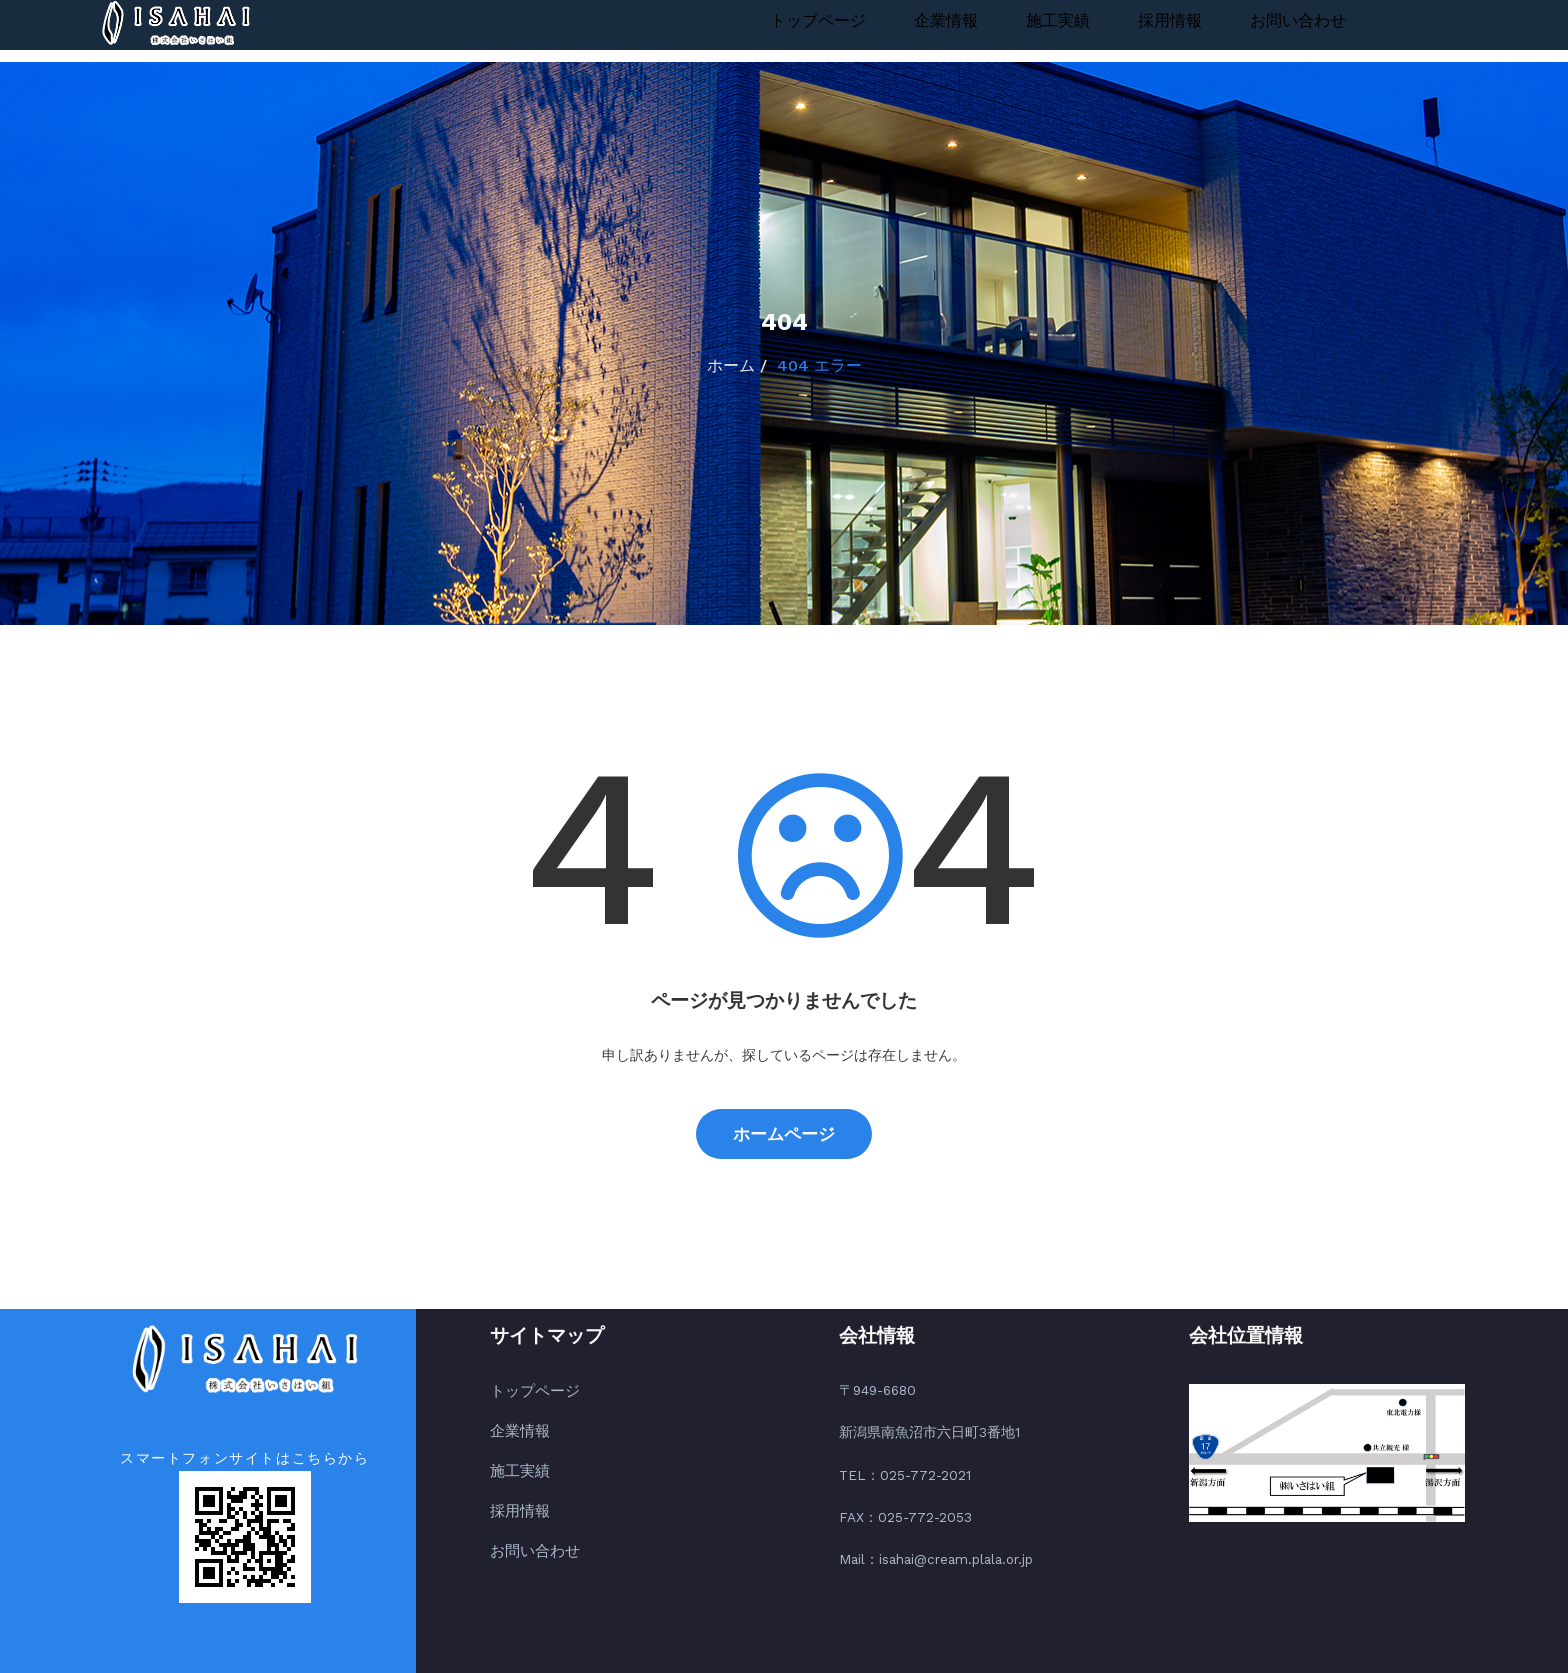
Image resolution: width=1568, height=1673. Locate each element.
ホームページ (784, 1134)
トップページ (818, 20)
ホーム (731, 365)
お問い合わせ (1298, 20)
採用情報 (1170, 20)
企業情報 (946, 20)
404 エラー (819, 365)
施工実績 (1058, 20)
